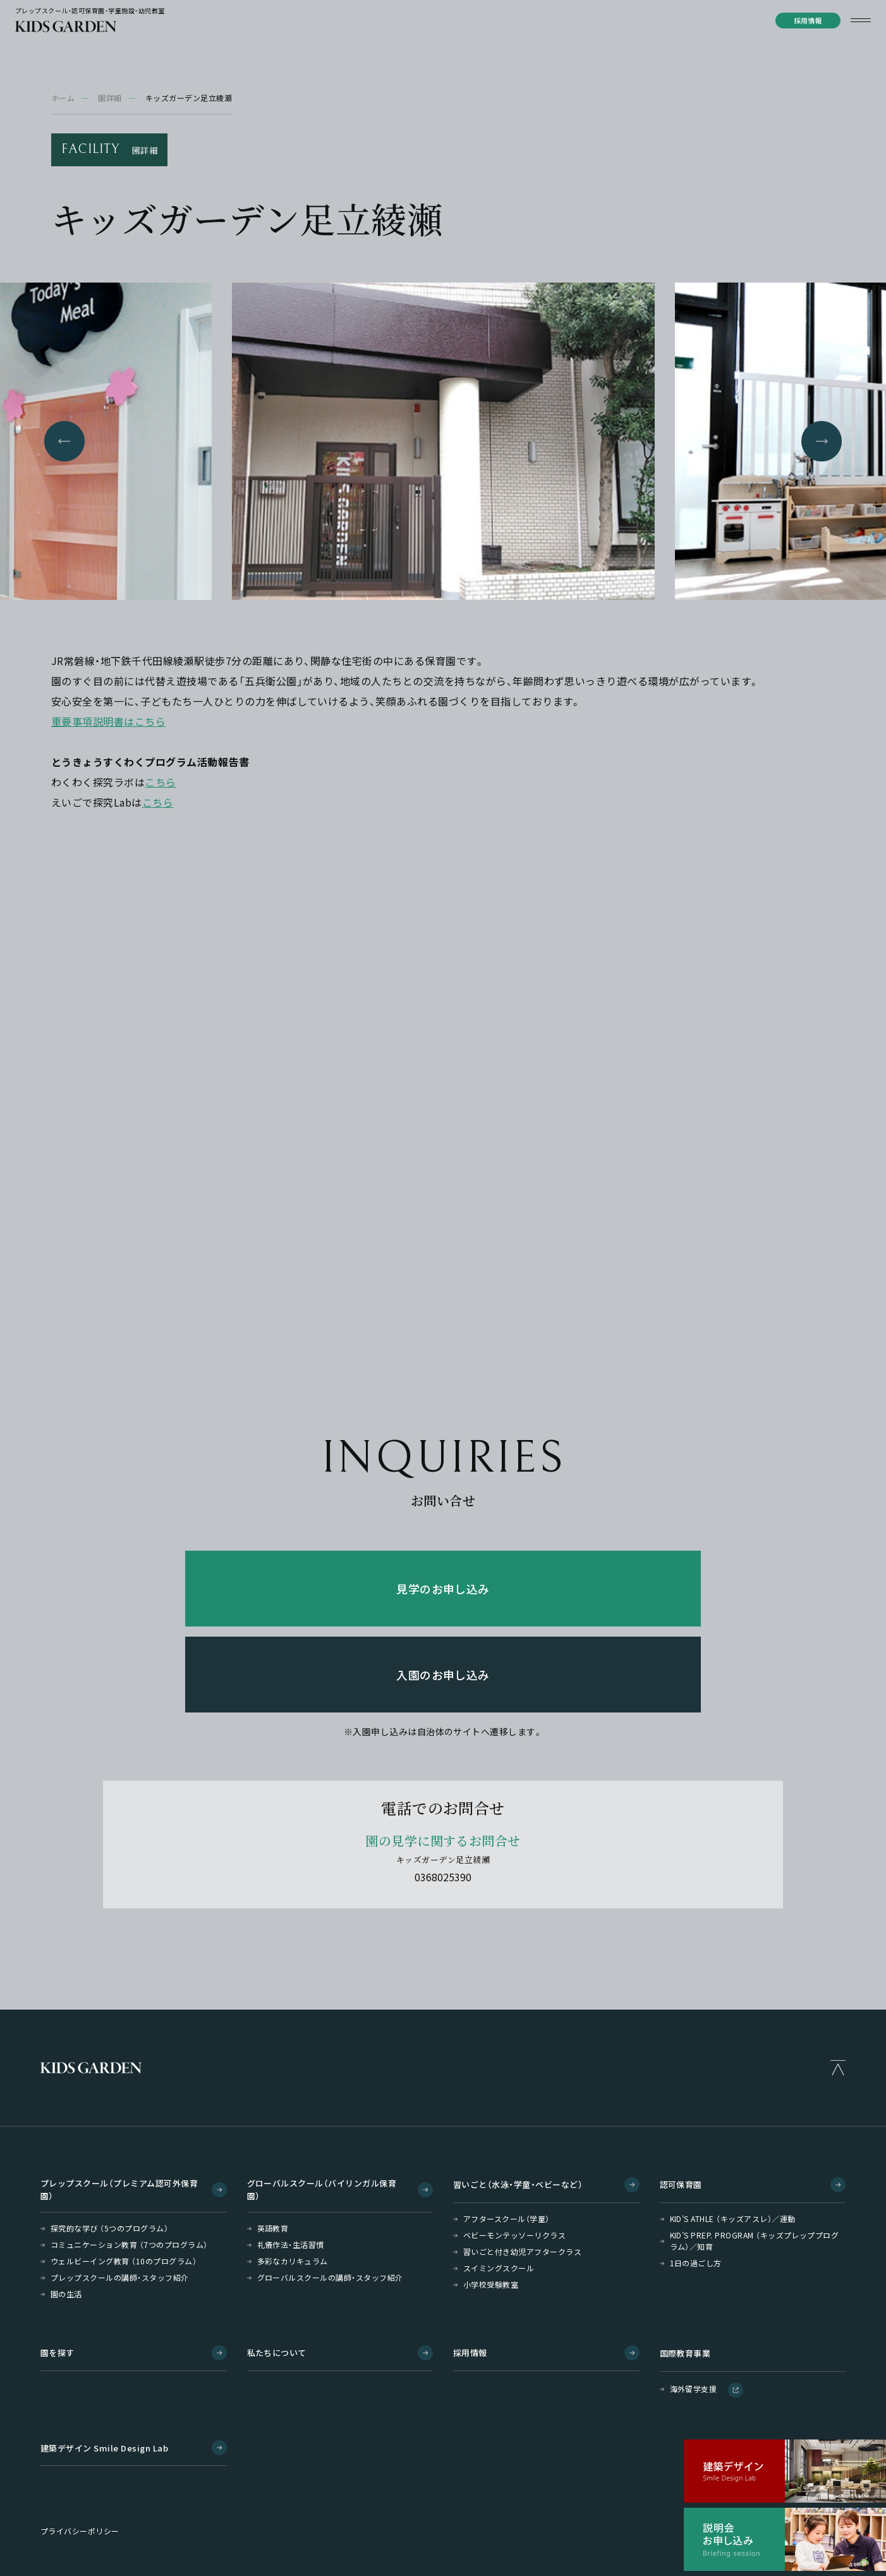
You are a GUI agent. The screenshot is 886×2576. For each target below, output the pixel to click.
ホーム (63, 97)
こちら (160, 782)
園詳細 (109, 97)
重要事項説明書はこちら (108, 721)
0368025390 (443, 1877)
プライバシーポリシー (79, 2531)
